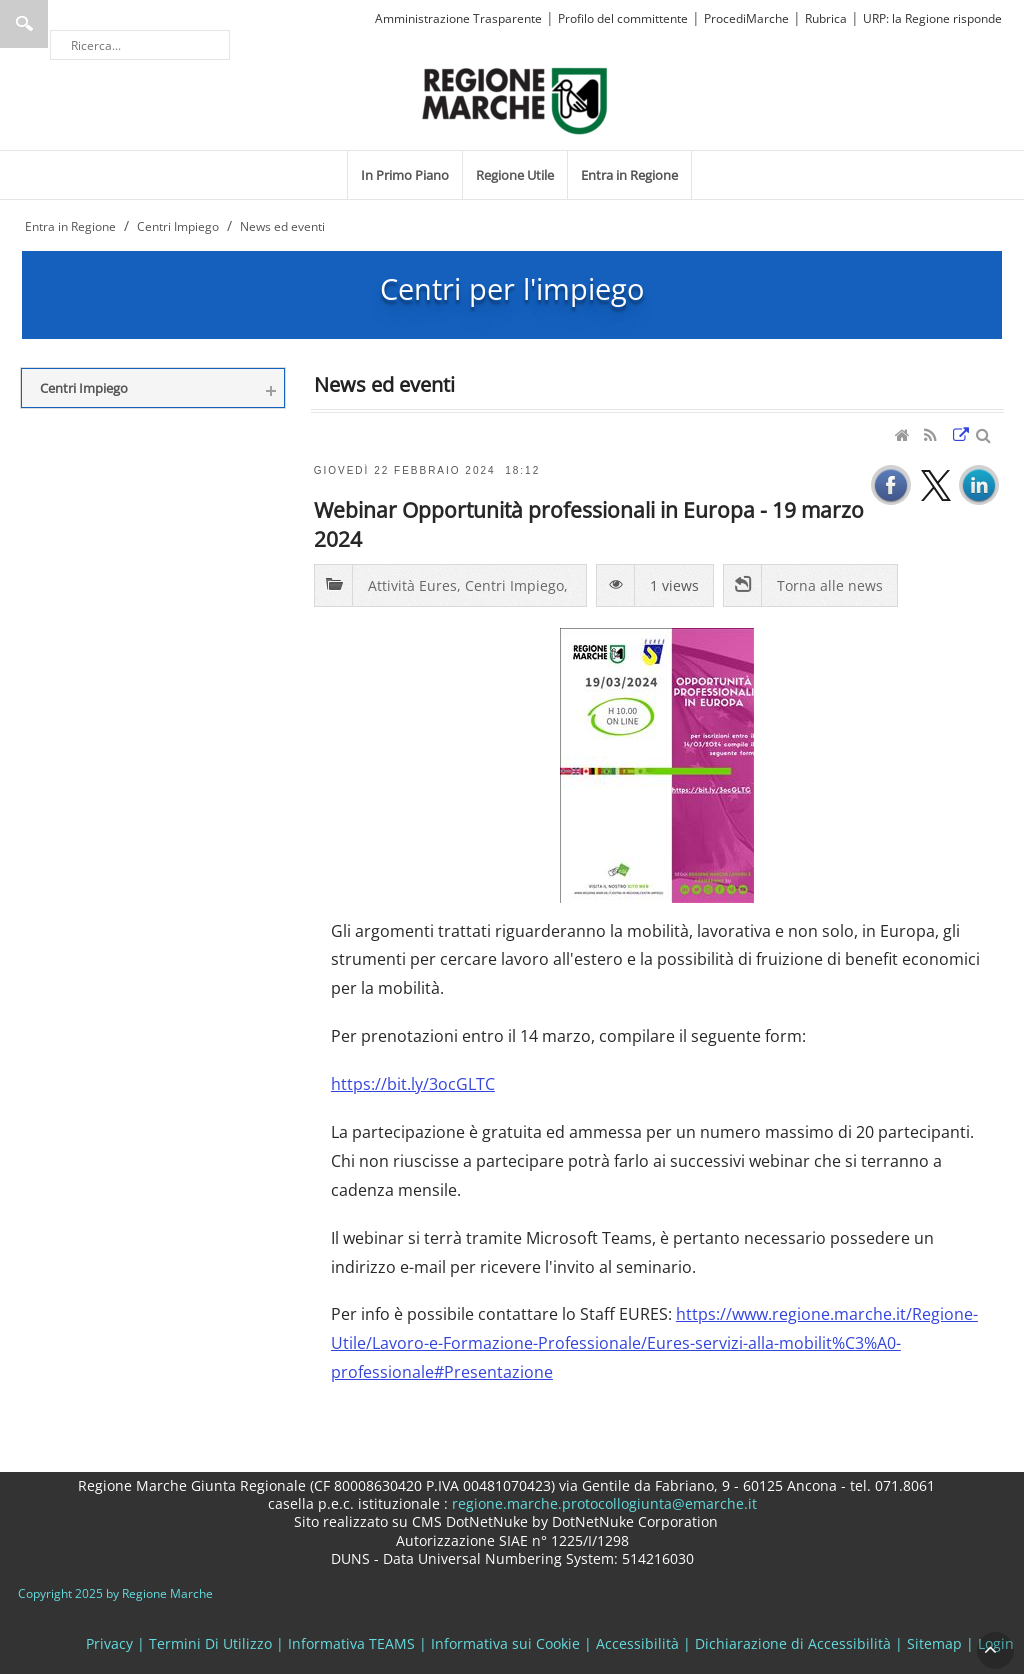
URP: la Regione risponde (932, 18)
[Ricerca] (140, 45)
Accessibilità (637, 1643)
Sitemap (934, 1643)
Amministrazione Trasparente (458, 18)
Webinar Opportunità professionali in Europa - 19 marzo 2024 (589, 524)
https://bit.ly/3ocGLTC (413, 1084)
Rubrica (826, 18)
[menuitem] (405, 175)
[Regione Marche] (515, 99)
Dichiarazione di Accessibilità (793, 1643)
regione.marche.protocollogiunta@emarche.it (602, 1503)
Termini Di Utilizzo (210, 1643)
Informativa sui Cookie (505, 1643)
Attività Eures (412, 585)
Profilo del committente (623, 18)
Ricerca (24, 24)
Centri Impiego (514, 585)
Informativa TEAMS (351, 1643)
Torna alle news (830, 585)
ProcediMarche (746, 18)
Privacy (109, 1643)
